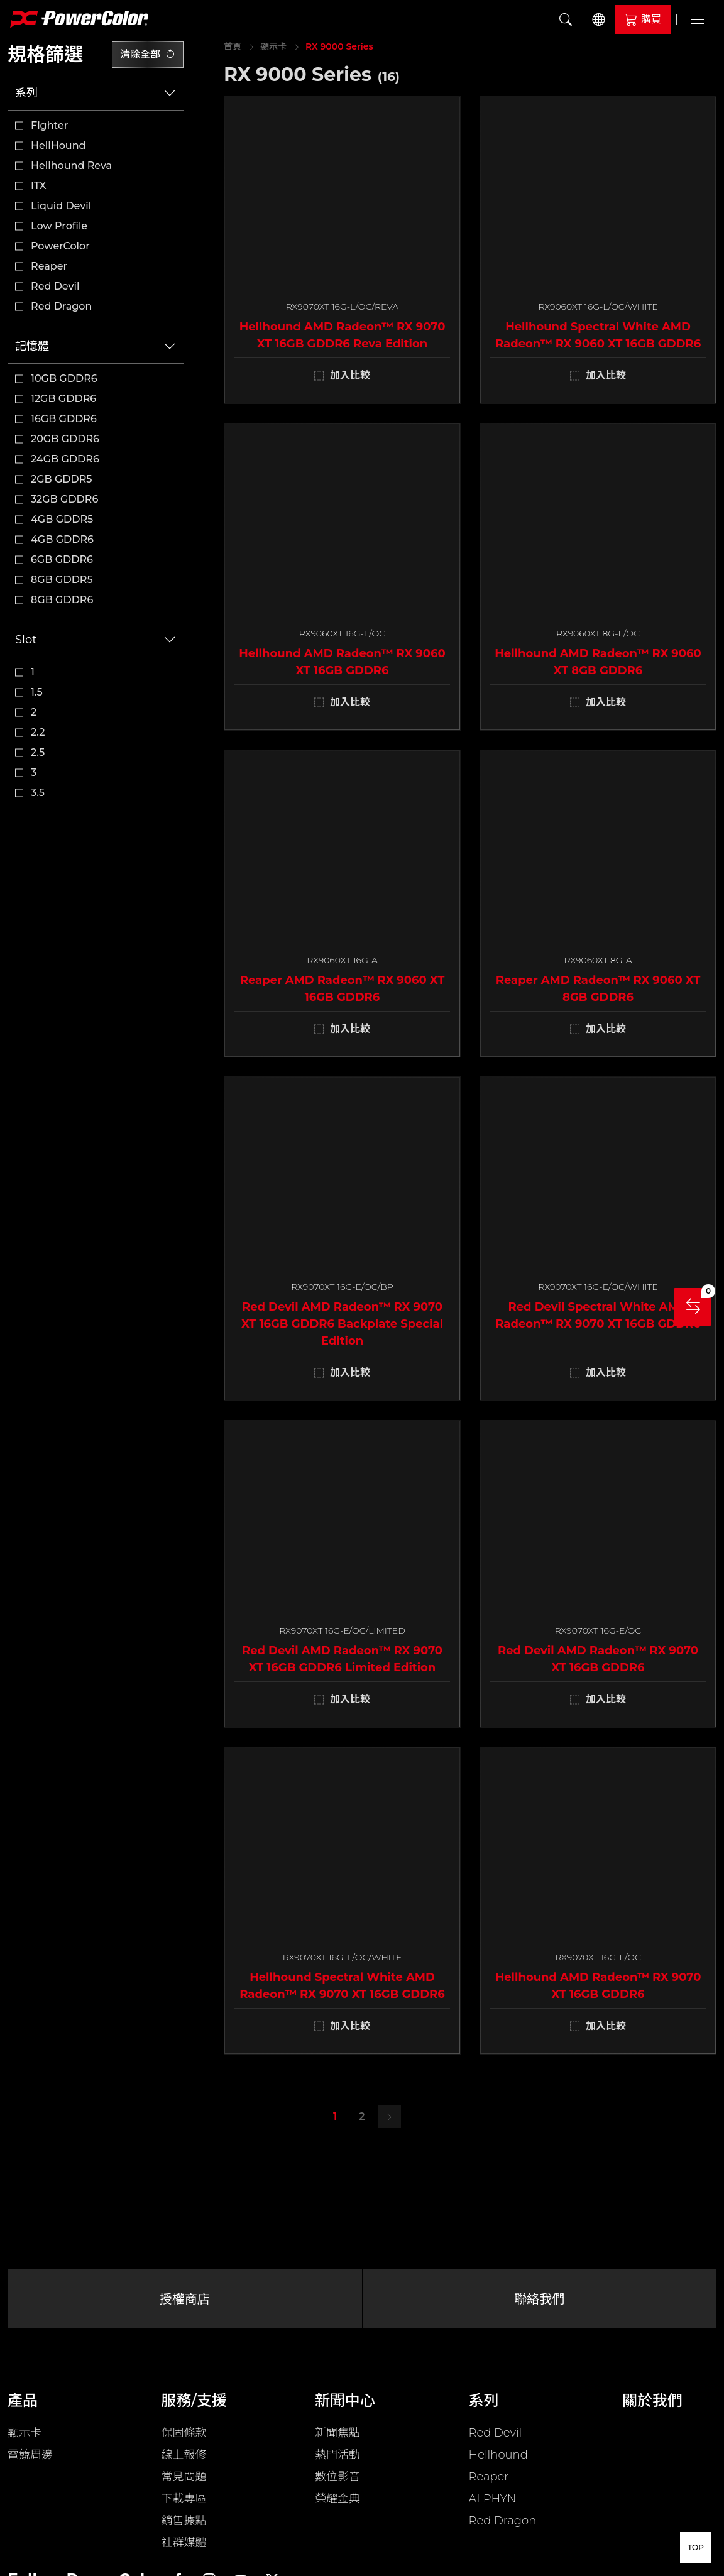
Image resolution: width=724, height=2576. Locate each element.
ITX (39, 186)
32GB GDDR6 (64, 499)
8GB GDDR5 (62, 580)
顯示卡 (273, 46)
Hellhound (498, 2455)
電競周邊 (30, 2455)
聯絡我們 (539, 2298)
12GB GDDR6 (63, 399)
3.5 (38, 793)
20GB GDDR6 (65, 439)
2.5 (38, 752)
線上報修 (184, 2455)
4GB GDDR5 (62, 519)
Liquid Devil (61, 206)
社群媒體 (184, 2543)
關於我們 (652, 2400)
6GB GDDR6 (62, 559)
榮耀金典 (337, 2499)
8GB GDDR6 (62, 600)
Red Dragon (61, 306)
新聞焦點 (337, 2433)
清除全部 (147, 54)
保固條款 (184, 2433)
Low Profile (59, 226)
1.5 (37, 692)
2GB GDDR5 (61, 479)
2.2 (38, 732)
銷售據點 (184, 2521)
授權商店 (185, 2298)
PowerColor (60, 246)
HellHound (58, 145)
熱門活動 (337, 2455)
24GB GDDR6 (65, 459)
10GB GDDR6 (64, 379)
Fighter (49, 125)
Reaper (49, 266)
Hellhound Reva (71, 166)
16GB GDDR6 (64, 419)
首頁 (232, 46)
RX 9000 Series (339, 46)
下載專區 (184, 2499)
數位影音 (337, 2477)
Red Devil (55, 286)
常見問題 (184, 2477)
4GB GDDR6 (62, 539)
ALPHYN (493, 2499)
